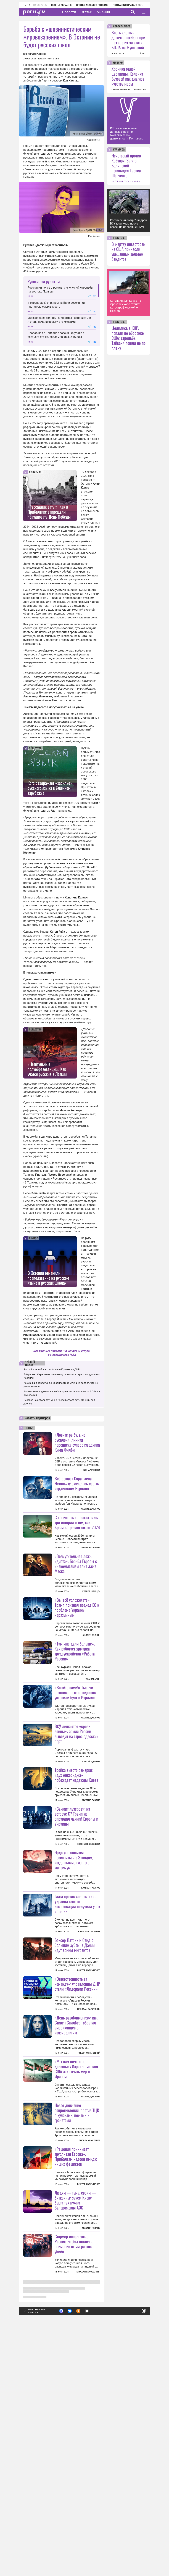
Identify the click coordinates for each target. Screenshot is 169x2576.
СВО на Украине (61, 5)
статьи (29, 1428)
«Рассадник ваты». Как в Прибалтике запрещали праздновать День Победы (49, 511)
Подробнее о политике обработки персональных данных (89, 2550)
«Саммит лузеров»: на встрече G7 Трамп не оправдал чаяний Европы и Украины (76, 1948)
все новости (118, 53)
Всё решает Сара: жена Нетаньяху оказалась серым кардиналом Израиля (77, 1483)
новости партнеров (37, 1418)
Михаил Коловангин (88, 2535)
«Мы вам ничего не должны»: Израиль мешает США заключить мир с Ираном (76, 2288)
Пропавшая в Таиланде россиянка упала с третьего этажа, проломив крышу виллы (56, 335)
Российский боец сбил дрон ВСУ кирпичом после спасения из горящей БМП (128, 223)
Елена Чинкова (91, 1470)
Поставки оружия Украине (131, 5)
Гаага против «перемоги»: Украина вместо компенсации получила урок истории (77, 2035)
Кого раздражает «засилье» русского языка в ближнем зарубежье (50, 787)
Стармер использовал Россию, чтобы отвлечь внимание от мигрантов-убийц (74, 2507)
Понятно (135, 2548)
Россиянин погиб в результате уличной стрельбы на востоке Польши (60, 289)
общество (35, 748)
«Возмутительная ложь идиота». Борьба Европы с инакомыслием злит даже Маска (76, 1607)
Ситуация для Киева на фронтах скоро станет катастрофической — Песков (125, 306)
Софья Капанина (90, 1547)
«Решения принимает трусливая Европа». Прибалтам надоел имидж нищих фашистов (76, 2376)
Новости (69, 12)
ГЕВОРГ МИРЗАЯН (121, 89)
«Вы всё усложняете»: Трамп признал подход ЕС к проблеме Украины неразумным (77, 1651)
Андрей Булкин (91, 1679)
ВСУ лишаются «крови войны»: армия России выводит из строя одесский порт (77, 1821)
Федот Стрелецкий (89, 2228)
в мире (33, 1238)
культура (119, 149)
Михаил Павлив (91, 1888)
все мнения (140, 89)
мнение (118, 62)
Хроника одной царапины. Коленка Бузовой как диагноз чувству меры (128, 76)
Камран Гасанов (90, 2019)
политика (35, 472)
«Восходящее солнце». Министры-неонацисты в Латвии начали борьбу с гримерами (59, 319)
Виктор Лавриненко (34, 54)
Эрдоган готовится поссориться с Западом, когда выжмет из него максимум (74, 1992)
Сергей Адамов (91, 1849)
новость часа (121, 26)
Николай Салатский (88, 2185)
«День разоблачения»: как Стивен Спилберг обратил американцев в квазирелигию (76, 2201)
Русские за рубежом (44, 281)
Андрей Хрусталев (89, 2360)
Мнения (103, 12)
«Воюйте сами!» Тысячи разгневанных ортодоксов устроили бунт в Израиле (75, 1780)
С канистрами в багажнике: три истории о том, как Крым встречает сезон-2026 (77, 1522)
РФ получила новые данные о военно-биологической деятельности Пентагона (126, 133)
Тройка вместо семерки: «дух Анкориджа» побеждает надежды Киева (76, 1862)
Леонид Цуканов (90, 1509)
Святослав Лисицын (88, 2063)
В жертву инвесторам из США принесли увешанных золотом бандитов (129, 251)
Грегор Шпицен (91, 1635)
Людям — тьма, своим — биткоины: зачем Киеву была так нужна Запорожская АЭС (75, 2464)
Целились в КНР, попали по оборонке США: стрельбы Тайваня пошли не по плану (129, 337)
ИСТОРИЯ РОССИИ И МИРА (126, 181)
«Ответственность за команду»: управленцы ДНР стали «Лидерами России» (77, 2159)
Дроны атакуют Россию (92, 5)
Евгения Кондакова (88, 1976)
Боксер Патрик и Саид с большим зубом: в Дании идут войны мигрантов (75, 2120)
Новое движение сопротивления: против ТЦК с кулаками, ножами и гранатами (77, 2332)
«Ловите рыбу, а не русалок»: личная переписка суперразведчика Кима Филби (77, 1442)
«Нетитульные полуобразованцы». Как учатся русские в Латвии (47, 1068)
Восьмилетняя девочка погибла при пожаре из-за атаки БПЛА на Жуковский (128, 40)
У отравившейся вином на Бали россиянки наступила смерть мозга (56, 304)
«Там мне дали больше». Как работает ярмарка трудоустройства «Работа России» (75, 1695)
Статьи (86, 12)
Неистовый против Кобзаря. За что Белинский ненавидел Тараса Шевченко (126, 165)
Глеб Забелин (92, 1723)
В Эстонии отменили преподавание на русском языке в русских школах (48, 1277)
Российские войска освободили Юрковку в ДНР (51, 1369)
